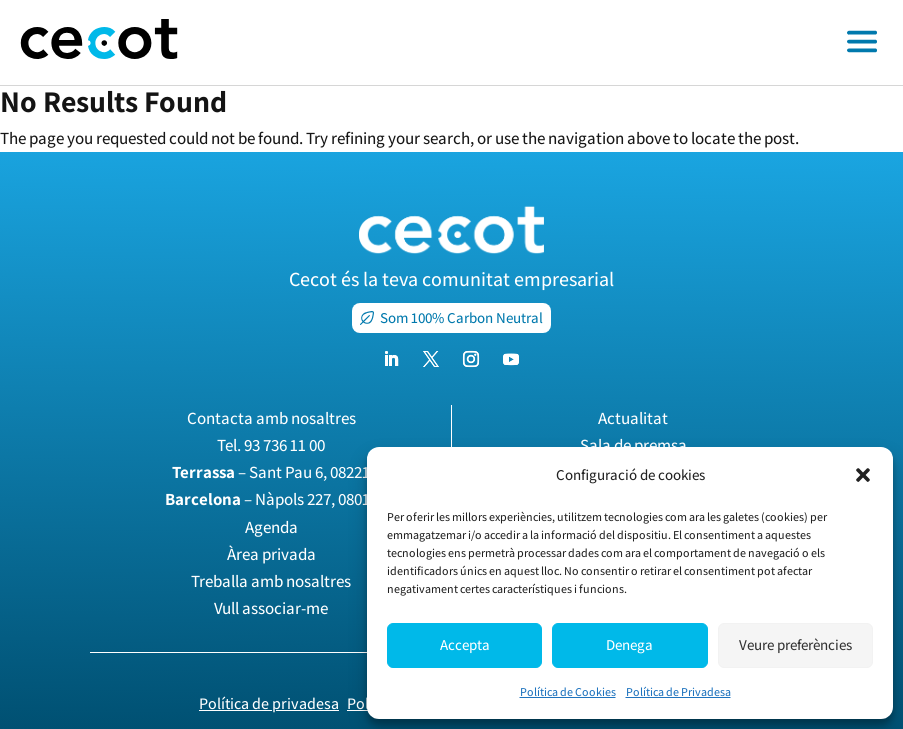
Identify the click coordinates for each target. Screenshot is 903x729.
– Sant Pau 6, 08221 (271, 472)
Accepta (465, 644)
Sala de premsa (633, 445)
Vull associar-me (271, 608)
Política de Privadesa (678, 691)
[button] (863, 475)
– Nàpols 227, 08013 (271, 499)
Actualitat (633, 418)
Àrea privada (271, 554)
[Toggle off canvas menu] (550, 43)
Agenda (271, 527)
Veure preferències (795, 644)
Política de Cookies (568, 691)
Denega (629, 644)
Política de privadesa (269, 703)
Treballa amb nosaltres (271, 581)
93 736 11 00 (284, 445)
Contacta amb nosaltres (271, 418)
